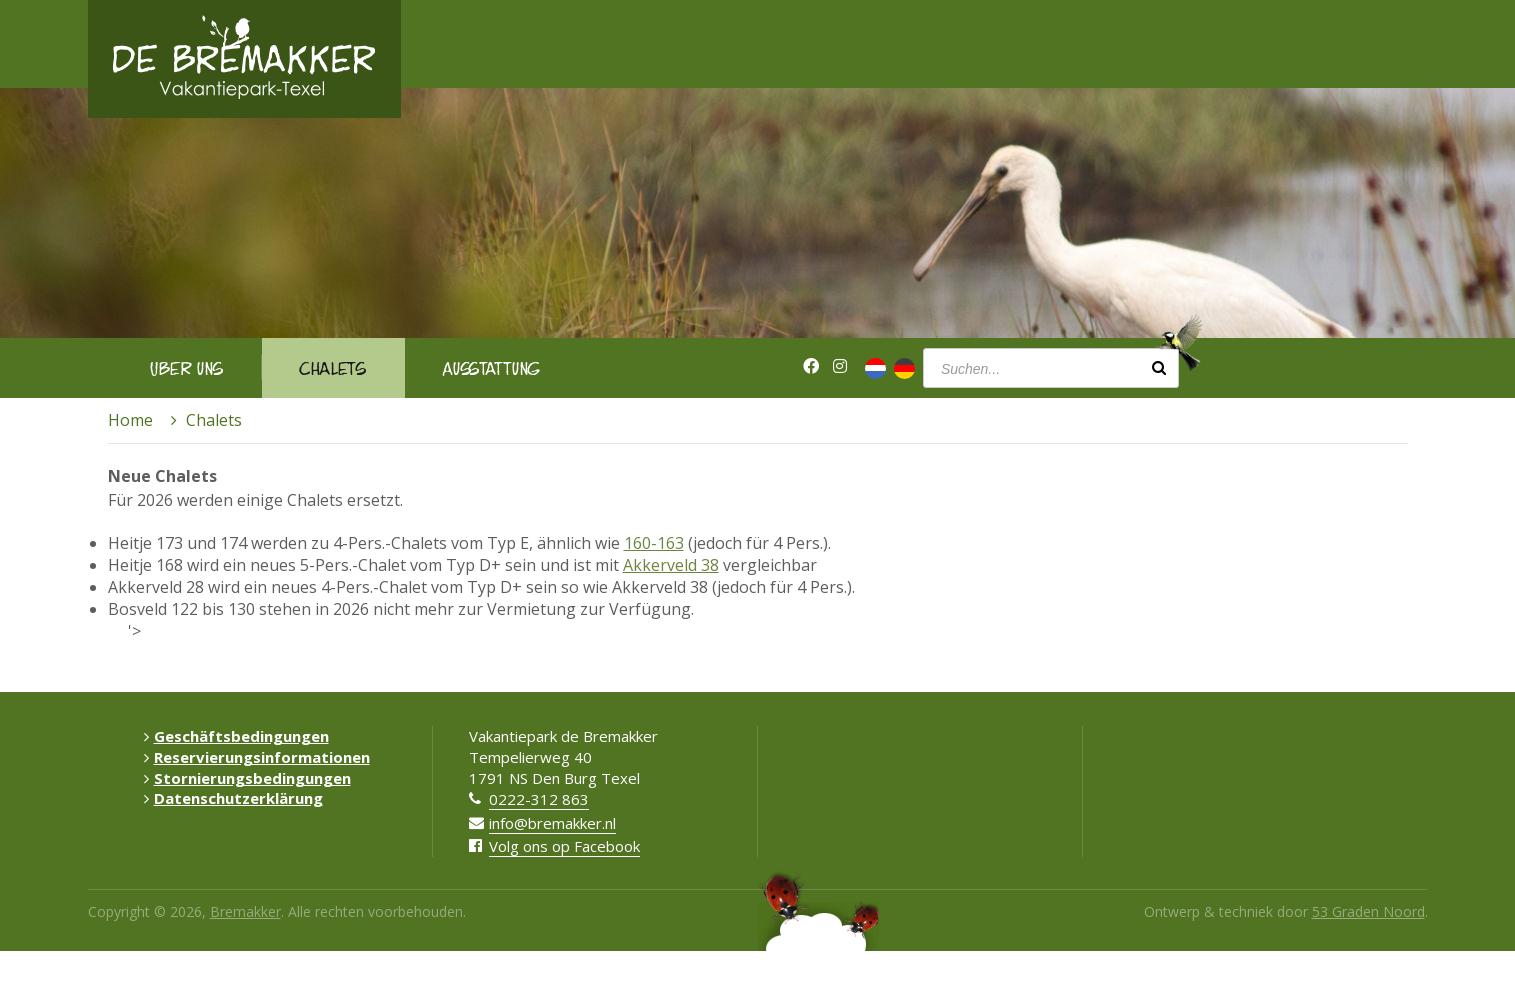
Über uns (186, 367)
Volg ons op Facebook (564, 846)
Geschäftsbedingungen (236, 736)
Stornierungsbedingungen (247, 778)
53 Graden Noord (1368, 911)
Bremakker (245, 911)
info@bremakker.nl (552, 823)
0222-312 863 (539, 799)
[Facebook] (811, 366)
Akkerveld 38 (671, 565)
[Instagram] (840, 366)
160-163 (654, 543)
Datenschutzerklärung (233, 798)
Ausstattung (491, 367)
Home (130, 420)
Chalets (333, 367)
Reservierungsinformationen (257, 757)
